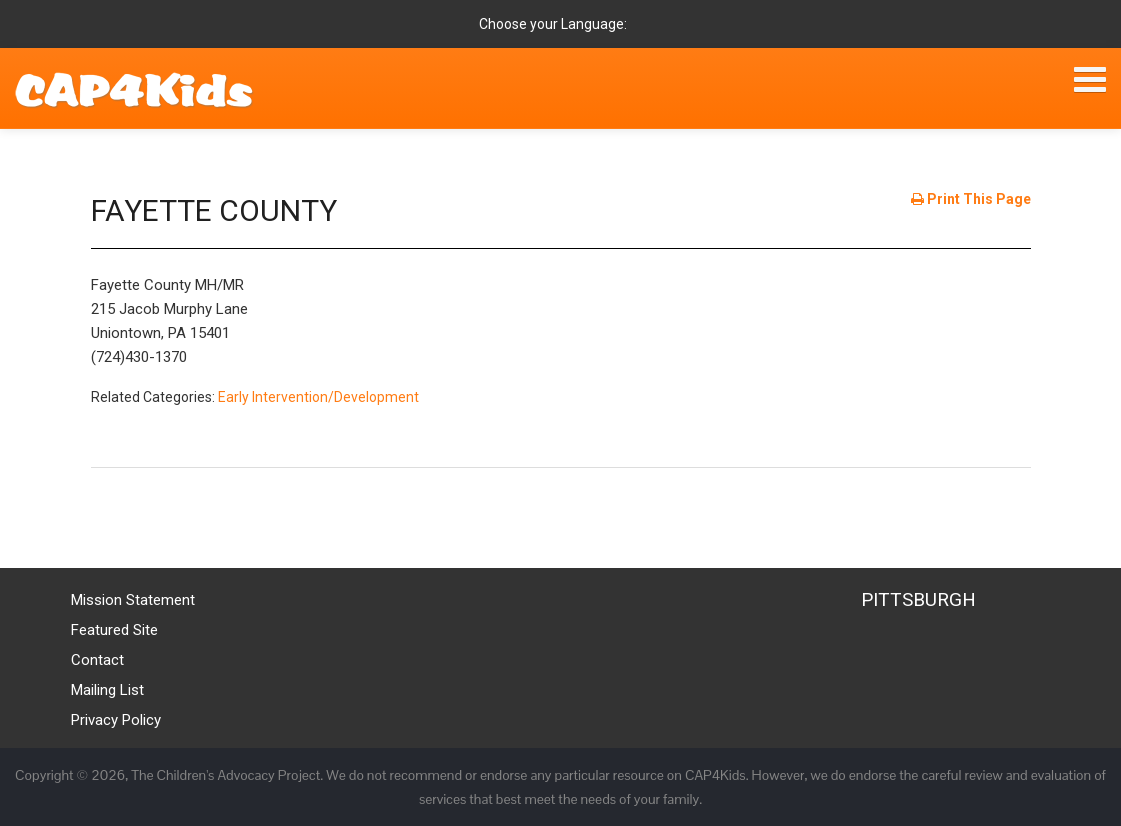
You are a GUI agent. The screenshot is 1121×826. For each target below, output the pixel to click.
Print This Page (971, 199)
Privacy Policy (116, 720)
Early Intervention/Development (318, 397)
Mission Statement (133, 600)
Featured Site (114, 630)
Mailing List (107, 690)
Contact (97, 660)
